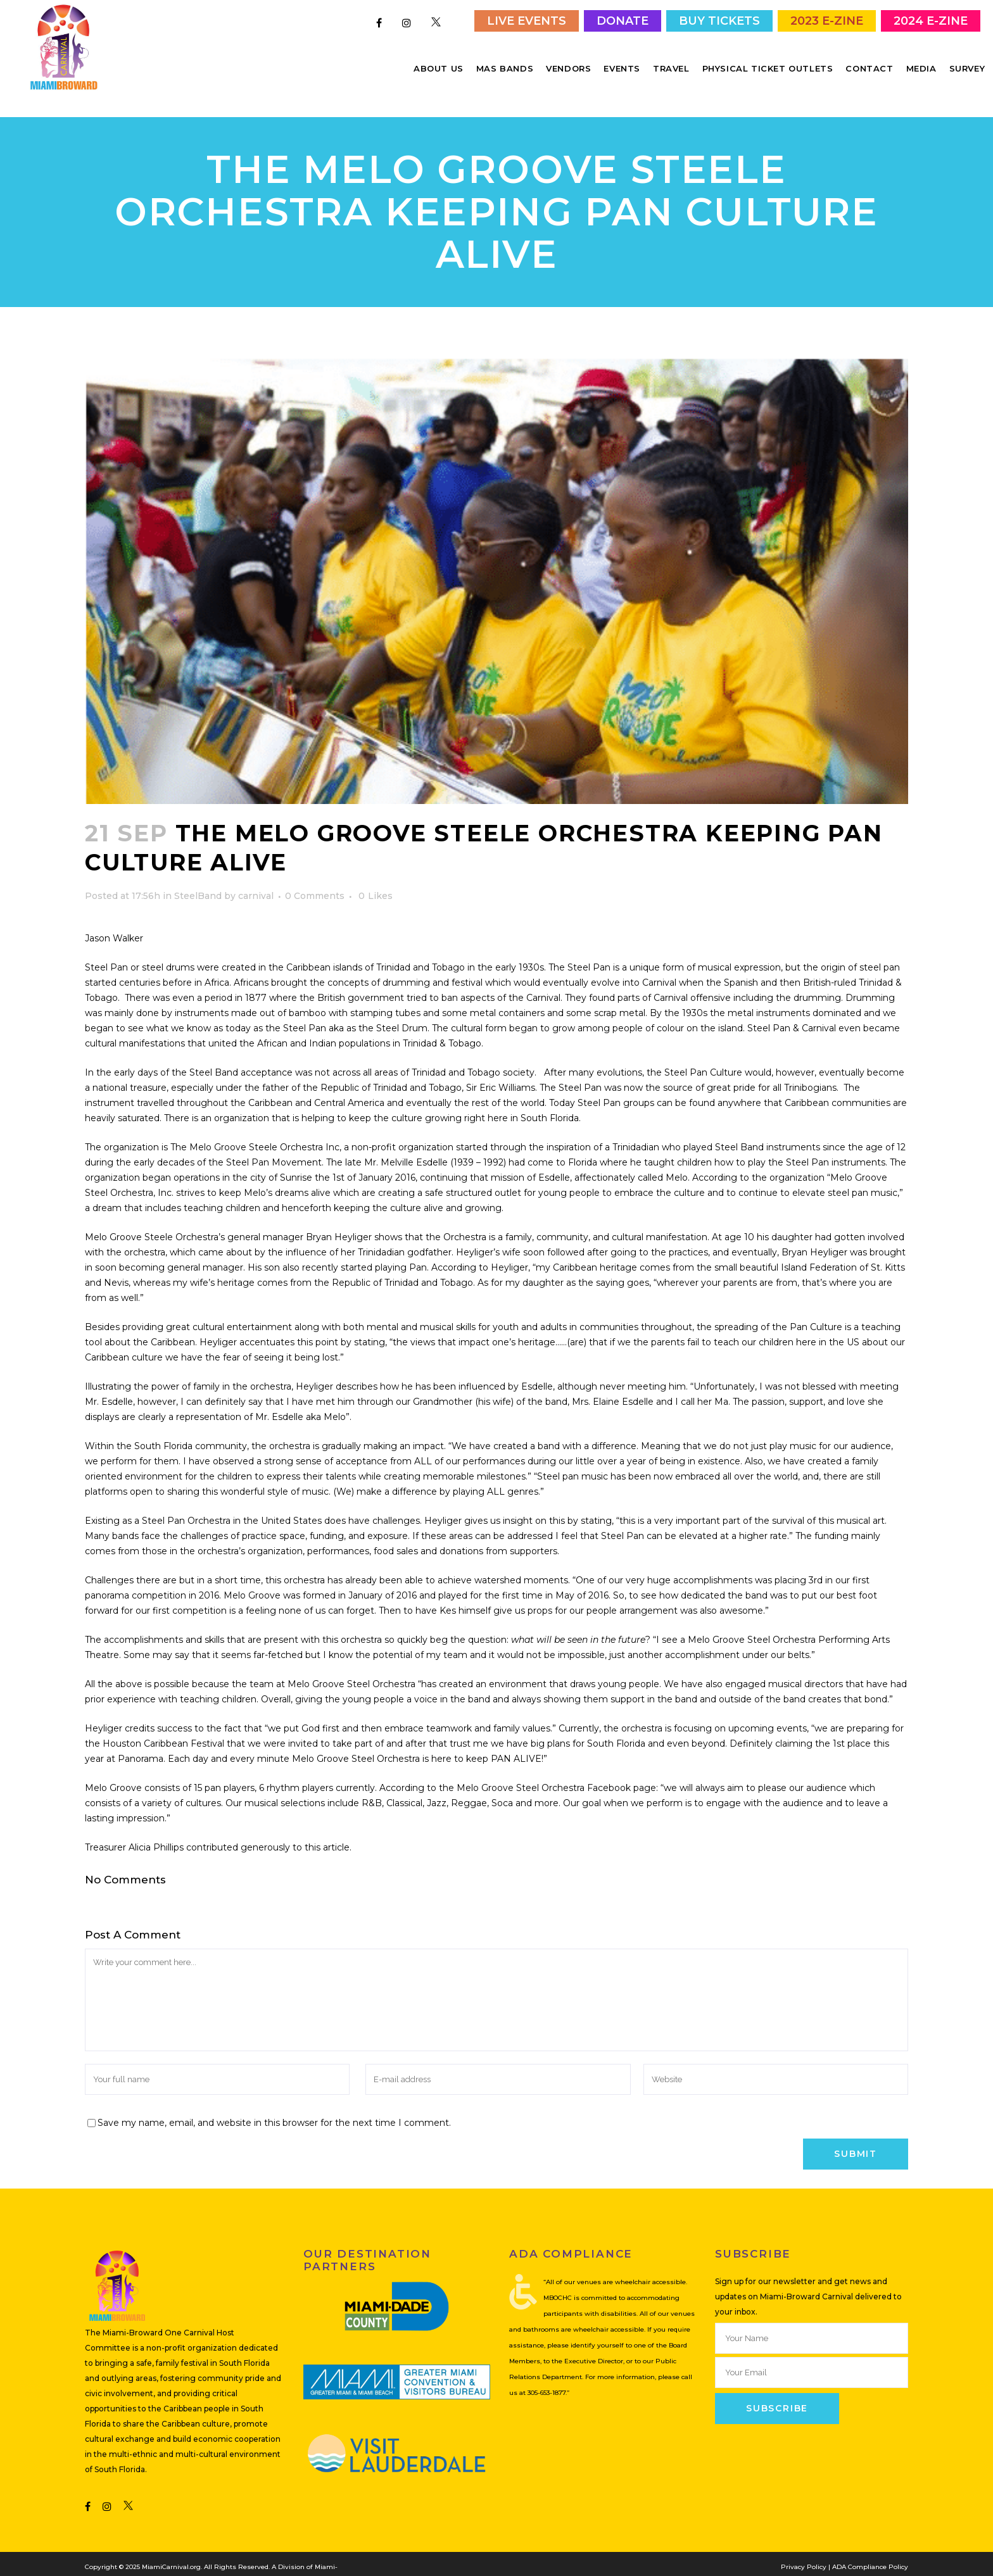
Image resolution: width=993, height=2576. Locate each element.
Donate (622, 21)
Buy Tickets (719, 21)
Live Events (526, 21)
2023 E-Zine (826, 21)
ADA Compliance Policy (870, 2545)
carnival (256, 874)
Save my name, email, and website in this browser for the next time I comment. (274, 2101)
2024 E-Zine (931, 21)
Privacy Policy (803, 2545)
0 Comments (315, 874)
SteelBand (198, 874)
